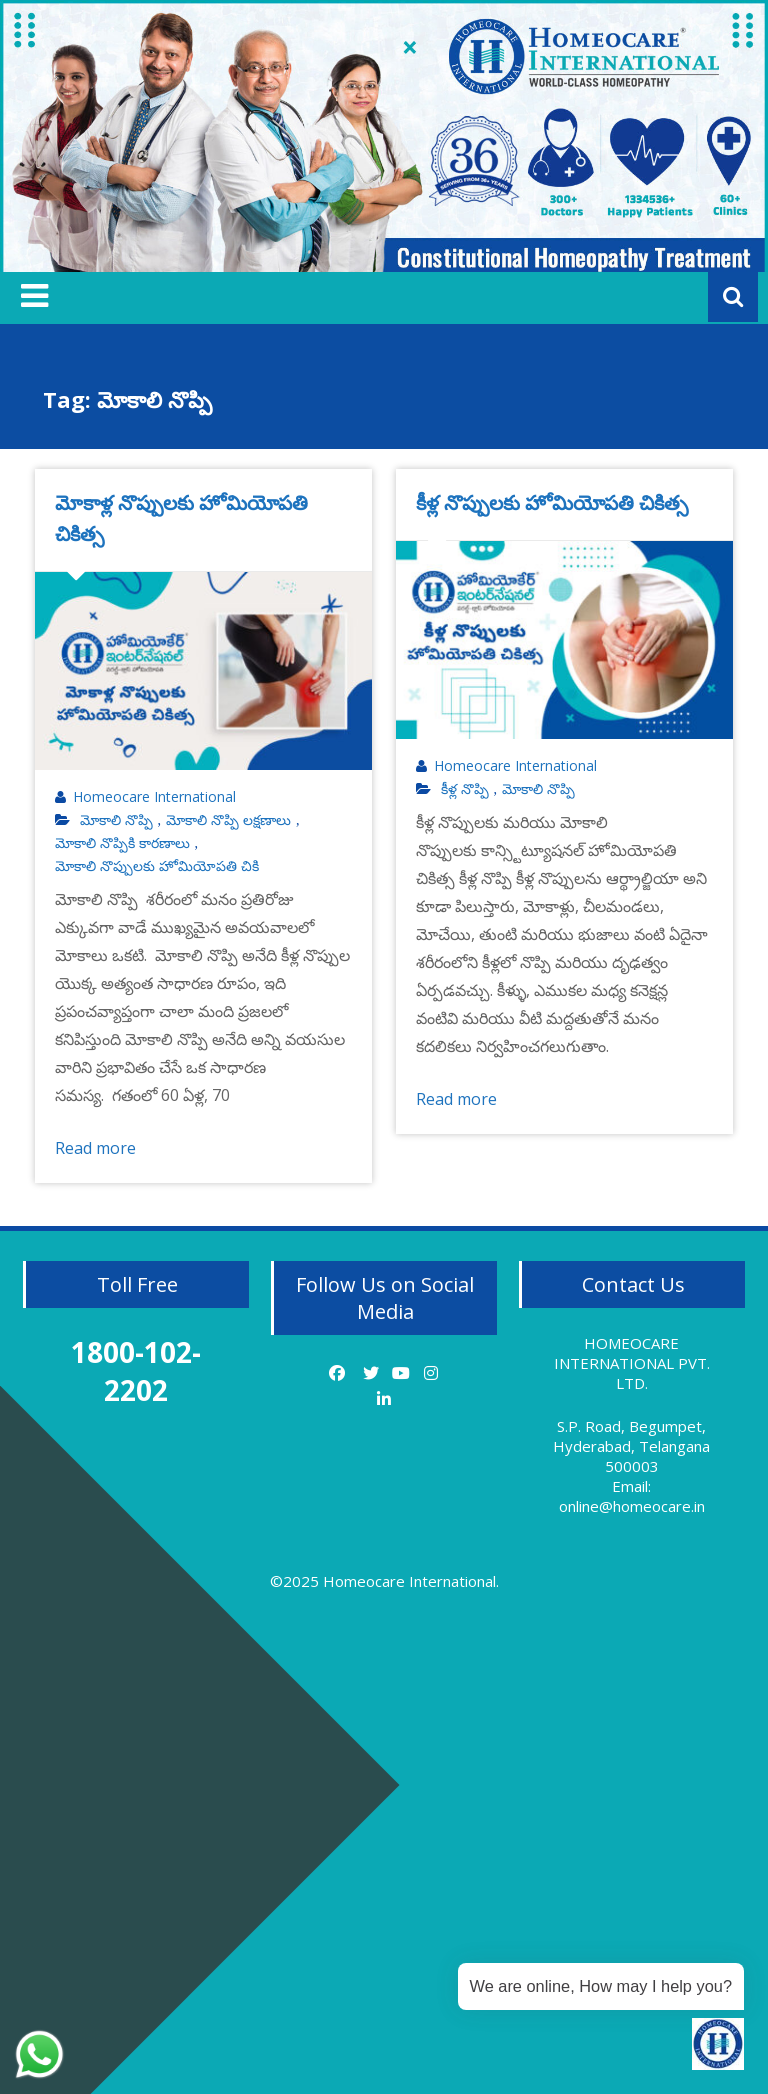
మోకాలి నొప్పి (116, 820)
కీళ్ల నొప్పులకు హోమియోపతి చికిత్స (552, 502)
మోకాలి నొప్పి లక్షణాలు (228, 820)
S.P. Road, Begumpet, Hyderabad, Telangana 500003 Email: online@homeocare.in (631, 1466)
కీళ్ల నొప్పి (465, 789)
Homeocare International (154, 797)
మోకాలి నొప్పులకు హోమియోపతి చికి (157, 866)
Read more (95, 1148)
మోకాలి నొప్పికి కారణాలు (122, 843)
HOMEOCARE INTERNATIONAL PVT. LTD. (632, 1363)
